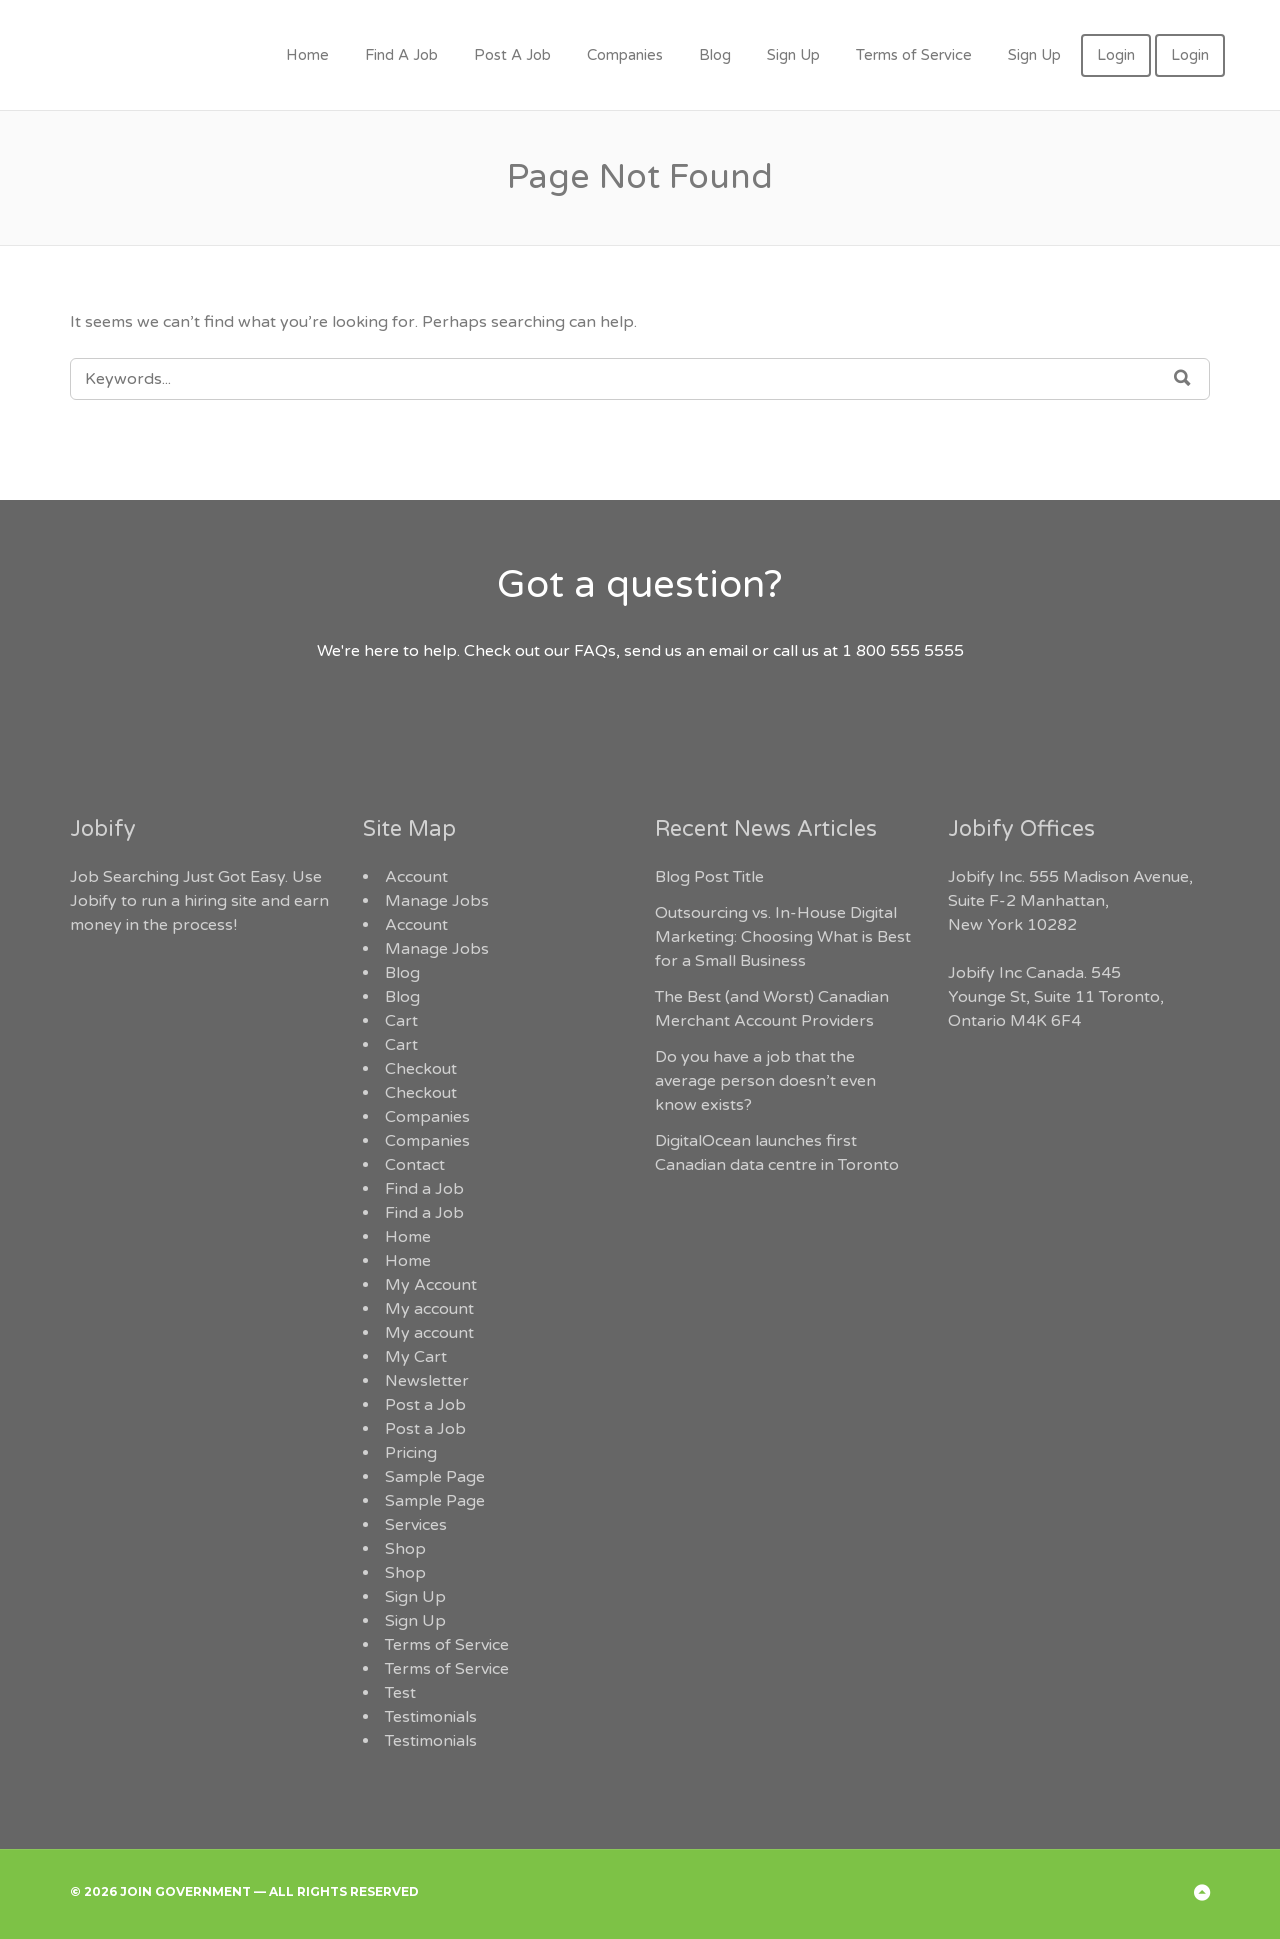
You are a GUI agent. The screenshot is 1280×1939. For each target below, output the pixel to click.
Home (307, 55)
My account (429, 1309)
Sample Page (435, 1477)
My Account (431, 1285)
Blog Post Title (709, 877)
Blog (715, 55)
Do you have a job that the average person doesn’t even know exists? (765, 1081)
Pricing (411, 1453)
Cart (401, 1021)
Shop (405, 1549)
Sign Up (793, 55)
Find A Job (401, 55)
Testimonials (431, 1717)
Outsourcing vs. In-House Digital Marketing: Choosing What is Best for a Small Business (783, 937)
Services (416, 1525)
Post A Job (512, 55)
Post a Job (425, 1405)
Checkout (421, 1069)
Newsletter (427, 1381)
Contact (415, 1165)
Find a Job (424, 1189)
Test (400, 1693)
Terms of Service (914, 55)
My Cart (416, 1357)
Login (1116, 55)
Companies (625, 55)
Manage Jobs (437, 901)
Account (416, 877)
